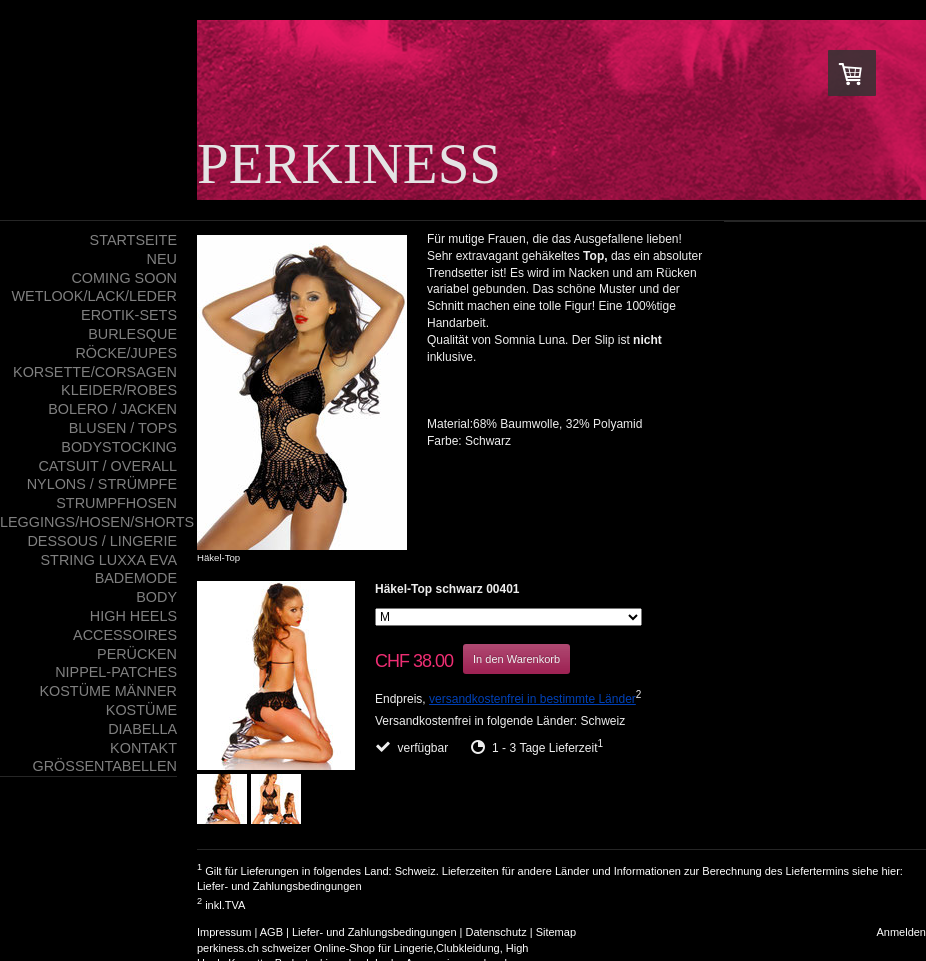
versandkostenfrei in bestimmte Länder (532, 699)
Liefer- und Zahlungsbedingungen (279, 886)
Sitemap (556, 932)
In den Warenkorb (516, 659)
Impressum (224, 932)
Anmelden (901, 932)
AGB (271, 932)
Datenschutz (496, 932)
